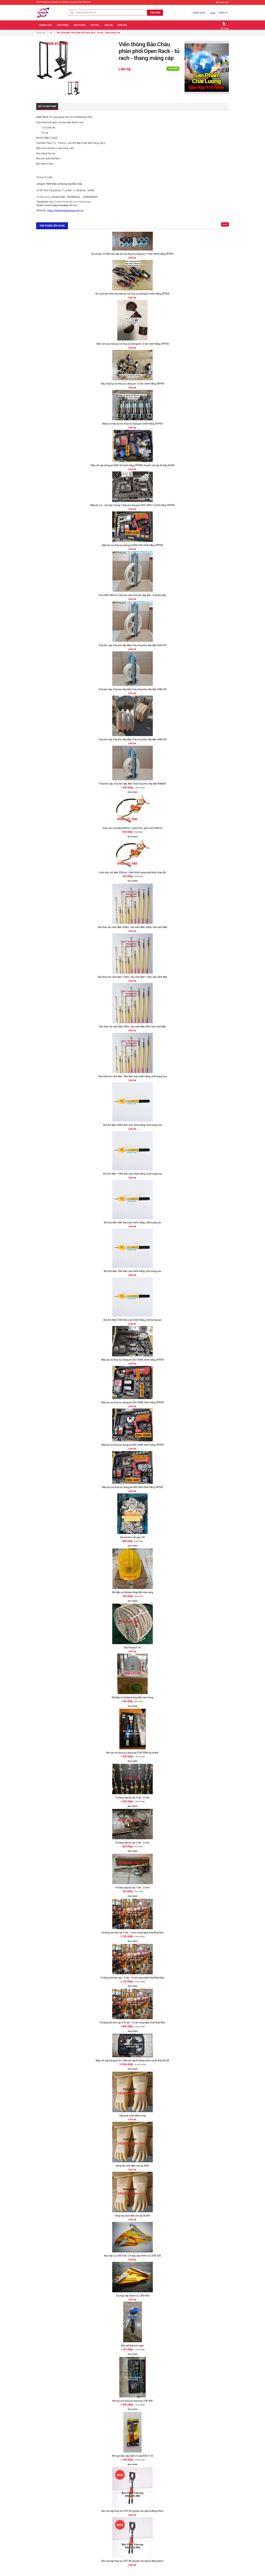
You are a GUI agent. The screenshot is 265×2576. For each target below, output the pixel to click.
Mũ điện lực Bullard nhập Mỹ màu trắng (132, 1697)
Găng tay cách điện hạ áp (132, 2115)
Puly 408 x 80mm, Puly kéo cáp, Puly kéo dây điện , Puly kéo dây (132, 595)
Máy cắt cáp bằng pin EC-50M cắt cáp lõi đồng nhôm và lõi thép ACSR (132, 2060)
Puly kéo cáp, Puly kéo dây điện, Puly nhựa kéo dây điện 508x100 (132, 689)
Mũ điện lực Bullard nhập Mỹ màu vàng (132, 1592)
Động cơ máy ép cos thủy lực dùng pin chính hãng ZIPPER (132, 423)
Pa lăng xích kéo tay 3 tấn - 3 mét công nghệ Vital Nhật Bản (133, 1932)
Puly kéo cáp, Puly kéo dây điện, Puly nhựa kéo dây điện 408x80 (132, 783)
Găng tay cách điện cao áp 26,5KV (132, 2215)
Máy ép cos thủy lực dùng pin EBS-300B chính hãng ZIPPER (132, 1444)
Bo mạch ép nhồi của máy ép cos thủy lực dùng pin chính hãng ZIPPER (132, 293)
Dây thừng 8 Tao (132, 1647)
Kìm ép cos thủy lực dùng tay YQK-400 (132, 2400)
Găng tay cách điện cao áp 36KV (132, 2165)
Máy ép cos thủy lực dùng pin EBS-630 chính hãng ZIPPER (132, 545)
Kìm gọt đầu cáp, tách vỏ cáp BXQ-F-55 (132, 2455)
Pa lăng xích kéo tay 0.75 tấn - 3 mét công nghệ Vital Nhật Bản (132, 2022)
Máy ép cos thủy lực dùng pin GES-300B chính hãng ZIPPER (132, 1402)
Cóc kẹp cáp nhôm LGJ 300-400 (132, 2295)
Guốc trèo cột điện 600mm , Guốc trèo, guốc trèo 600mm (133, 828)
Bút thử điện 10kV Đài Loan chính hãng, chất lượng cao (132, 1271)
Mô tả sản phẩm (47, 106)
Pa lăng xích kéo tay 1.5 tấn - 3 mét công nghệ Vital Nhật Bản (132, 1977)
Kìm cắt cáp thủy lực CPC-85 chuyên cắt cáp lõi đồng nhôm (133, 2561)
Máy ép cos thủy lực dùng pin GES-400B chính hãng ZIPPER (132, 1359)
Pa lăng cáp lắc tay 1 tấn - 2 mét (132, 1887)
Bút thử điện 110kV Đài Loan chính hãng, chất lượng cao (132, 1173)
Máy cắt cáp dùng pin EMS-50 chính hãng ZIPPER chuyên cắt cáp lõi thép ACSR (132, 465)
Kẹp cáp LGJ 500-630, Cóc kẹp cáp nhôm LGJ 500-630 (132, 2255)
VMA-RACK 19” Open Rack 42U (52, 117)
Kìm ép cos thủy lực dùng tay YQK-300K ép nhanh (132, 1752)
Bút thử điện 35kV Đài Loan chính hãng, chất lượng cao (132, 1222)
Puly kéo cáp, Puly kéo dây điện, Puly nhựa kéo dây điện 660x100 (132, 645)
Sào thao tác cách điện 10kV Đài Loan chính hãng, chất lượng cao (132, 1076)
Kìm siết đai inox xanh (132, 2345)
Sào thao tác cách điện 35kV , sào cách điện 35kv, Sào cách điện (132, 1026)
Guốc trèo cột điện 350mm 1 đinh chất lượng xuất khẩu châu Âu (132, 872)
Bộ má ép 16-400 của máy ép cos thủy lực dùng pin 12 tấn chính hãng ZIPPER (132, 254)
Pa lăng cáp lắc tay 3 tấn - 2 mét (132, 1797)
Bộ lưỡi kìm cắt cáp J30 (132, 1537)
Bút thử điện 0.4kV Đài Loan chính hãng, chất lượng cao (132, 1320)
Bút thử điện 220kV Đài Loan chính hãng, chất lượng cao (132, 1125)
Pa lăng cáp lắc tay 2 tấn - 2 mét (132, 1842)
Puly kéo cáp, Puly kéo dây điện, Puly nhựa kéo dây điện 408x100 (132, 739)
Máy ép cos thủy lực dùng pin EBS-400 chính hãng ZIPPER (132, 1487)
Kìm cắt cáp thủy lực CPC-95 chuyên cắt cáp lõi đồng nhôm (133, 2511)
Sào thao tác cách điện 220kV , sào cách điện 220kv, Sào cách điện (132, 927)
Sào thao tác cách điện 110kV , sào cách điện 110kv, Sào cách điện (132, 977)
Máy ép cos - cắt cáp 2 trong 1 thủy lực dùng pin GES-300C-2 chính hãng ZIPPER (132, 505)
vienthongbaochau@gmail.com (60, 205)
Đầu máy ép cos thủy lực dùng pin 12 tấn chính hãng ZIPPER (132, 383)
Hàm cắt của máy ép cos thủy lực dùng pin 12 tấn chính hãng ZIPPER (132, 343)
